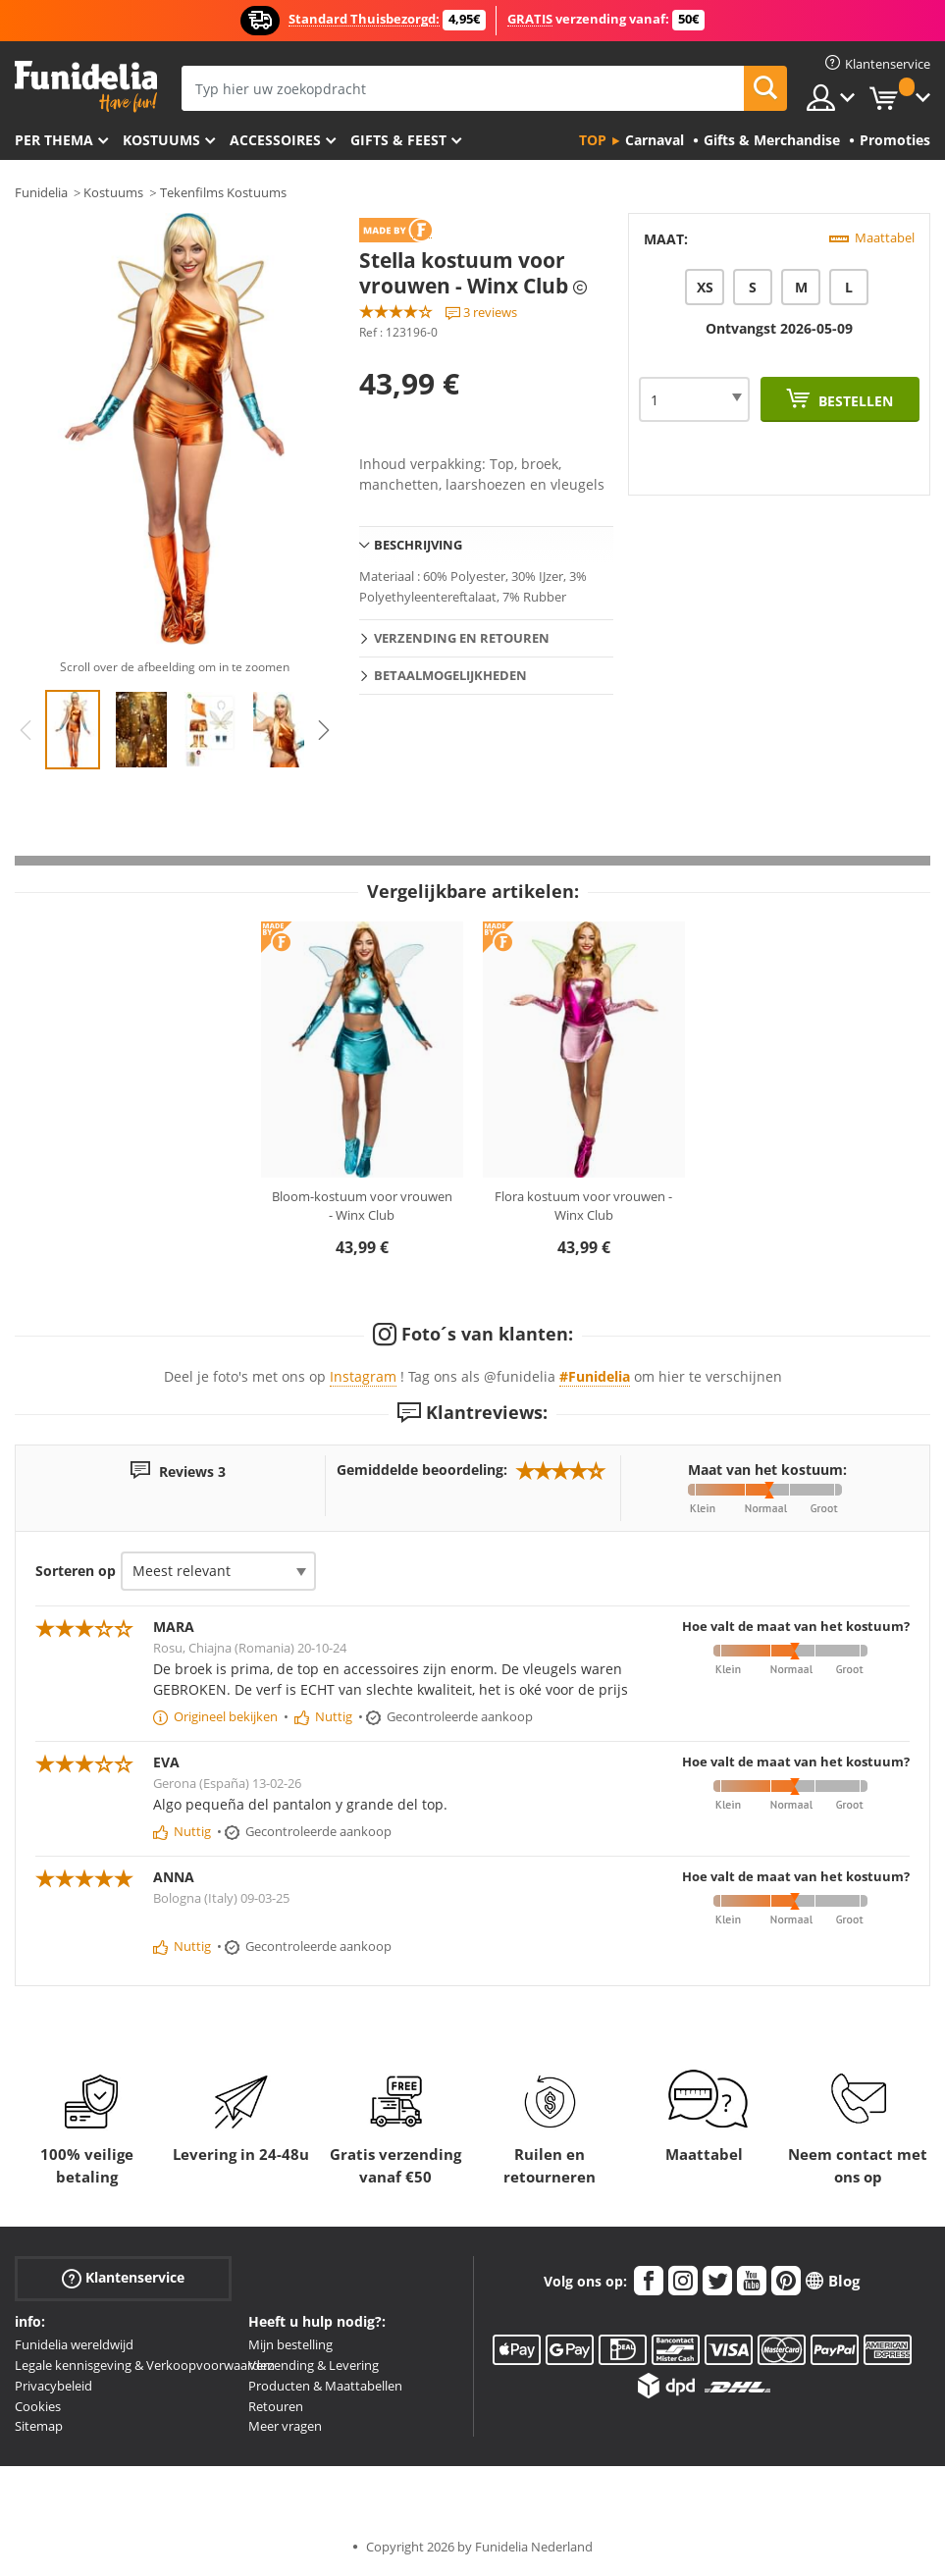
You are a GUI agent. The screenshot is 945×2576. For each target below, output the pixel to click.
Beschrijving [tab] (418, 544)
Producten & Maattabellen (325, 2385)
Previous (25, 730)
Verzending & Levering (313, 2365)
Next (324, 730)
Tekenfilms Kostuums (223, 192)
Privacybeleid (53, 2385)
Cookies (38, 2406)
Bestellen (853, 401)
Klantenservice (123, 2278)
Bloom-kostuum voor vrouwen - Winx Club (362, 1206)
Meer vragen (285, 2426)
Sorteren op (75, 1570)
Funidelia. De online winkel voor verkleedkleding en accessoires (86, 87)
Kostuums (161, 140)
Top (592, 140)
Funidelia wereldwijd (74, 2344)
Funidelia (41, 192)
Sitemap (39, 2426)
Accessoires (275, 140)
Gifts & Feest (398, 140)
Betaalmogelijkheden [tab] (450, 675)
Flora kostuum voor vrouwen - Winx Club (583, 1206)
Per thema (54, 140)
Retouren (275, 2406)
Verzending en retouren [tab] (462, 638)
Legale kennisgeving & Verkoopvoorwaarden (145, 2365)
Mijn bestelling (290, 2344)
